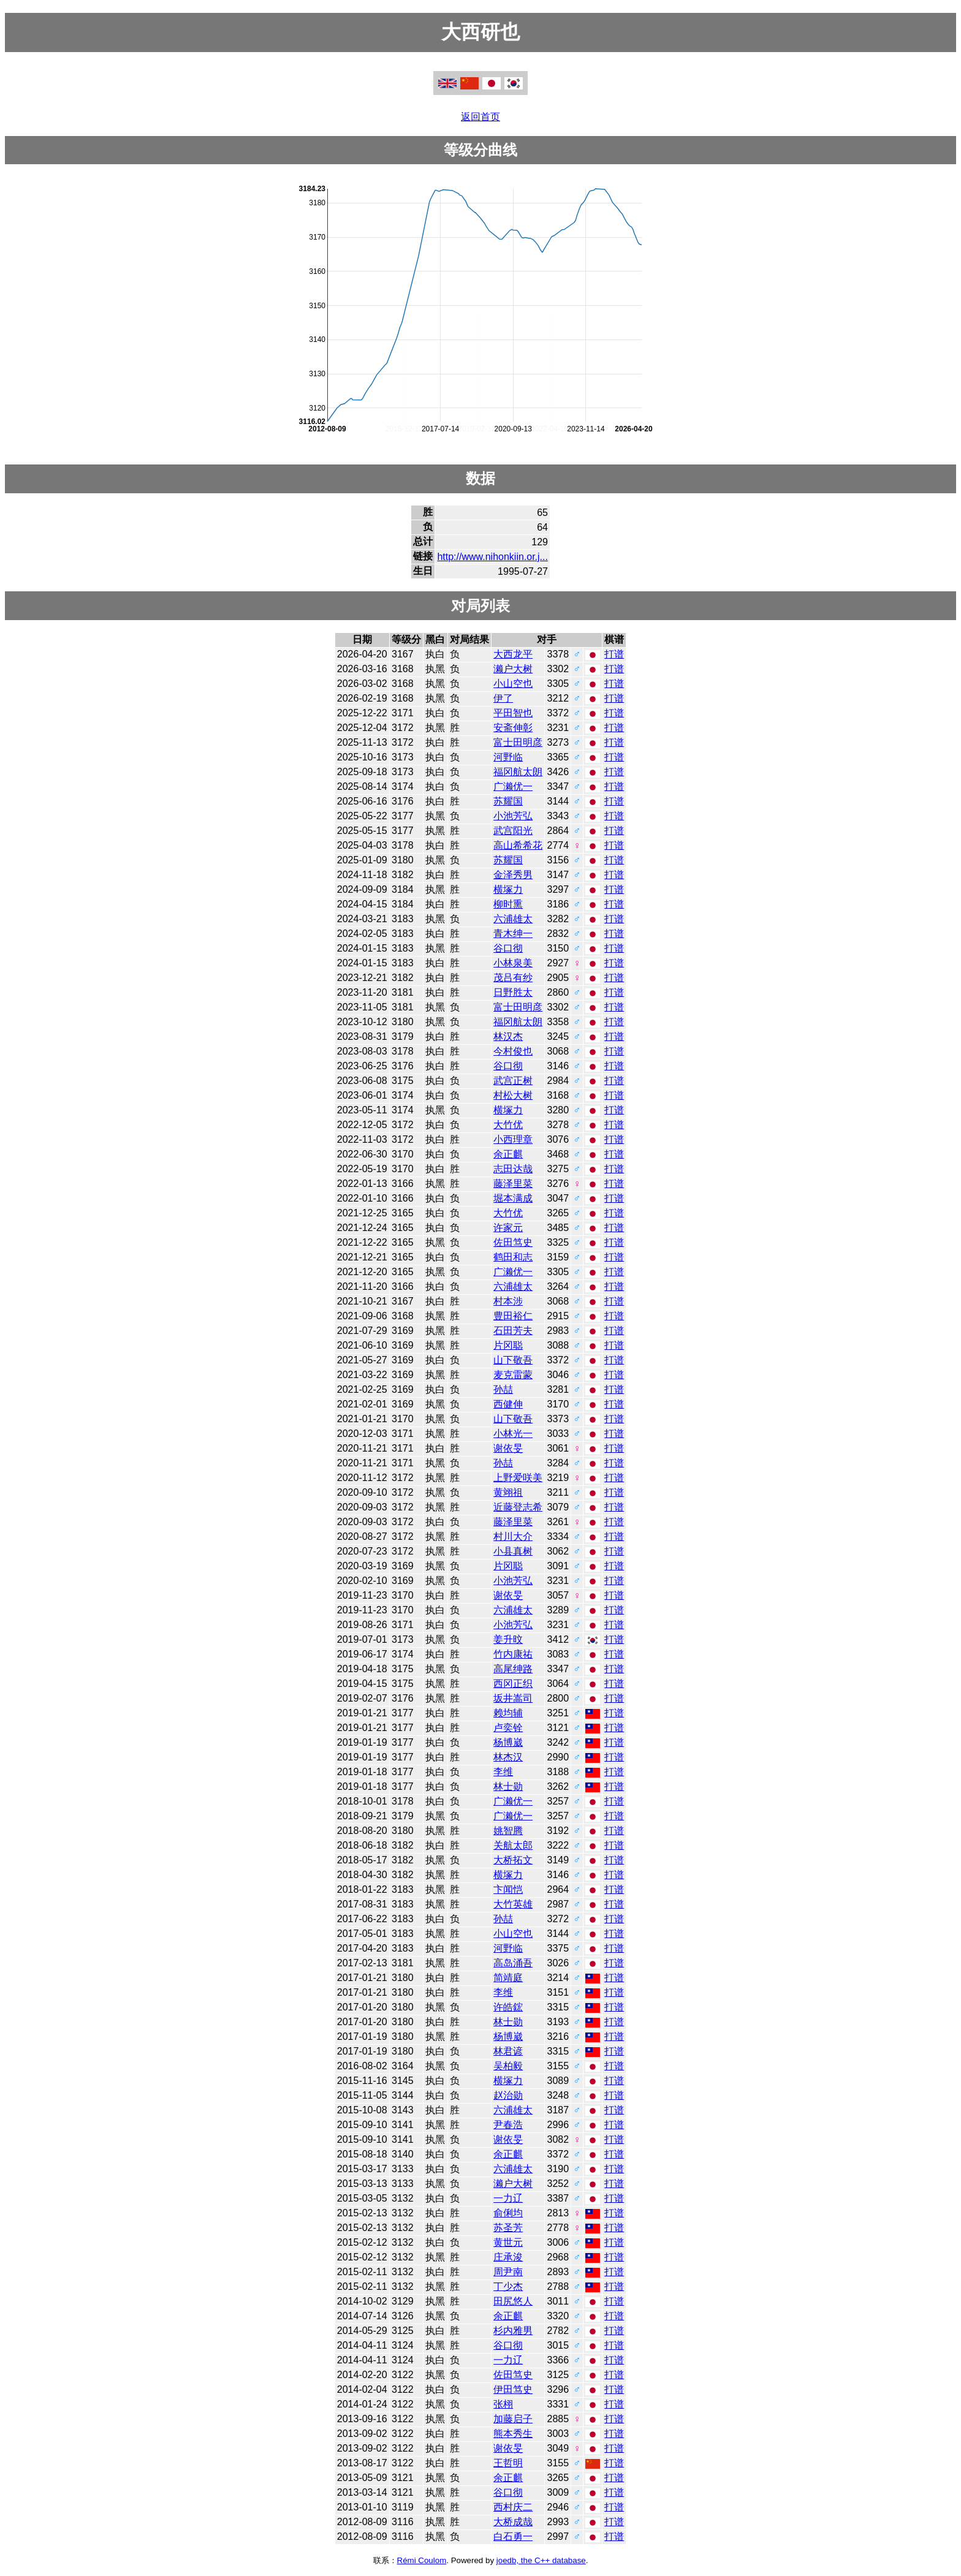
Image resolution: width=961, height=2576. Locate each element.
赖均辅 (508, 1713)
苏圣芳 (508, 2227)
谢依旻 (508, 1448)
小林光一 (513, 1433)
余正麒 (508, 1154)
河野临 (508, 757)
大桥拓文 (513, 1860)
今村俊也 (513, 1051)
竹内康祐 (513, 1654)
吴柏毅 (508, 2066)
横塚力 (508, 889)
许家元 (508, 1227)
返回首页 (480, 117)
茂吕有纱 (513, 977)
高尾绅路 (513, 1669)
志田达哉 (513, 1169)
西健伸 (508, 1404)
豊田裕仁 (513, 1316)
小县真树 (513, 1551)
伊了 (503, 698)
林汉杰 (508, 1036)
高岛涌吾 (513, 1963)
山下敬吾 (513, 1360)
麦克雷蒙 (513, 1374)
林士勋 (508, 1786)
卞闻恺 (508, 1889)
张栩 (503, 2404)
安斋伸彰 (513, 727)
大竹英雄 (513, 1904)
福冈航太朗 (517, 772)
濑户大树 (513, 669)
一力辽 (508, 2198)
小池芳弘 (513, 816)
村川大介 (513, 1536)
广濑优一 (513, 786)
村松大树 (513, 1095)
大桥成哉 (513, 2522)
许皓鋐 (508, 2007)
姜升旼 (508, 1639)
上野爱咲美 (517, 1477)
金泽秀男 (513, 874)
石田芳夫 (513, 1330)
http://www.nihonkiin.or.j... (492, 556)
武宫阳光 (513, 830)
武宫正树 (513, 1080)
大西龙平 (513, 654)
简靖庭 (508, 1977)
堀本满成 (513, 1198)
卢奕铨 (508, 1727)
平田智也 (513, 713)
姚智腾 (508, 1830)
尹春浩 (508, 2125)
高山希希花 (517, 845)
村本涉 (508, 1301)
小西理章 (513, 1139)
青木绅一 (513, 933)
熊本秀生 (513, 2433)
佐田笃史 (513, 1242)
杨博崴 (508, 1742)
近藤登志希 (517, 1507)
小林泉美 (513, 963)
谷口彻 (508, 948)
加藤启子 (513, 2419)
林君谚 (508, 2051)
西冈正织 (513, 1683)
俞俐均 (508, 2213)
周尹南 (508, 2272)
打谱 (614, 654)
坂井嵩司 (513, 1698)
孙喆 (503, 1389)
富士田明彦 (517, 742)
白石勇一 (513, 2536)
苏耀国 (508, 801)
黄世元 (508, 2242)
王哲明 (508, 2463)
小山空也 (513, 683)
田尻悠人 (513, 2301)
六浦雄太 (513, 919)
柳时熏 (508, 904)
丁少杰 (508, 2286)
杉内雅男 (513, 2330)
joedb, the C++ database (541, 2560)
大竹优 (508, 1124)
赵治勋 (508, 2095)
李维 (503, 1772)
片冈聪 (508, 1345)
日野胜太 (513, 992)
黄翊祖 (508, 1492)
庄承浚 (508, 2257)
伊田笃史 (513, 2389)
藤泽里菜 (513, 1183)
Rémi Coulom (422, 2560)
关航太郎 (513, 1845)
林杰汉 (508, 1757)
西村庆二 (513, 2507)
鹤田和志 (513, 1257)
